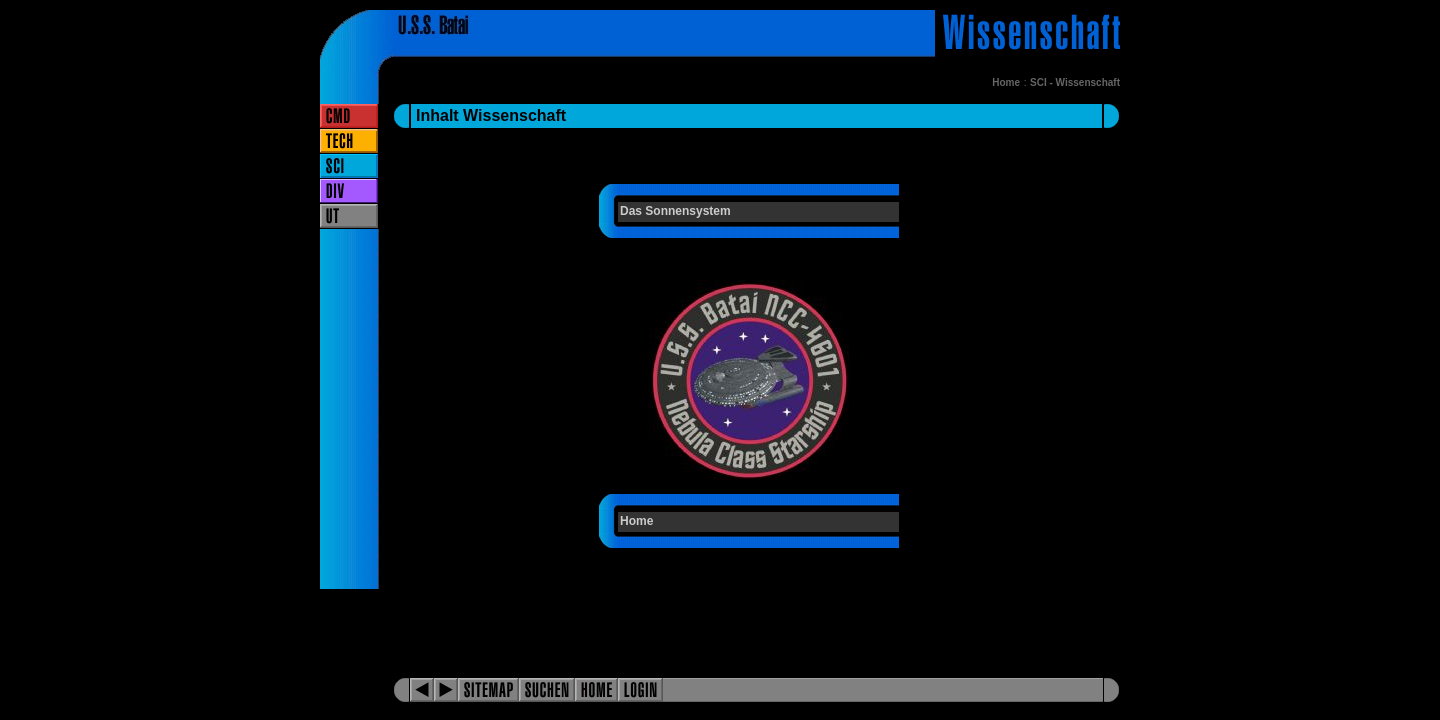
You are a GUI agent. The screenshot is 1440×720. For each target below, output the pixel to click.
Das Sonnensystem (675, 211)
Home (1006, 82)
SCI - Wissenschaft (1075, 82)
